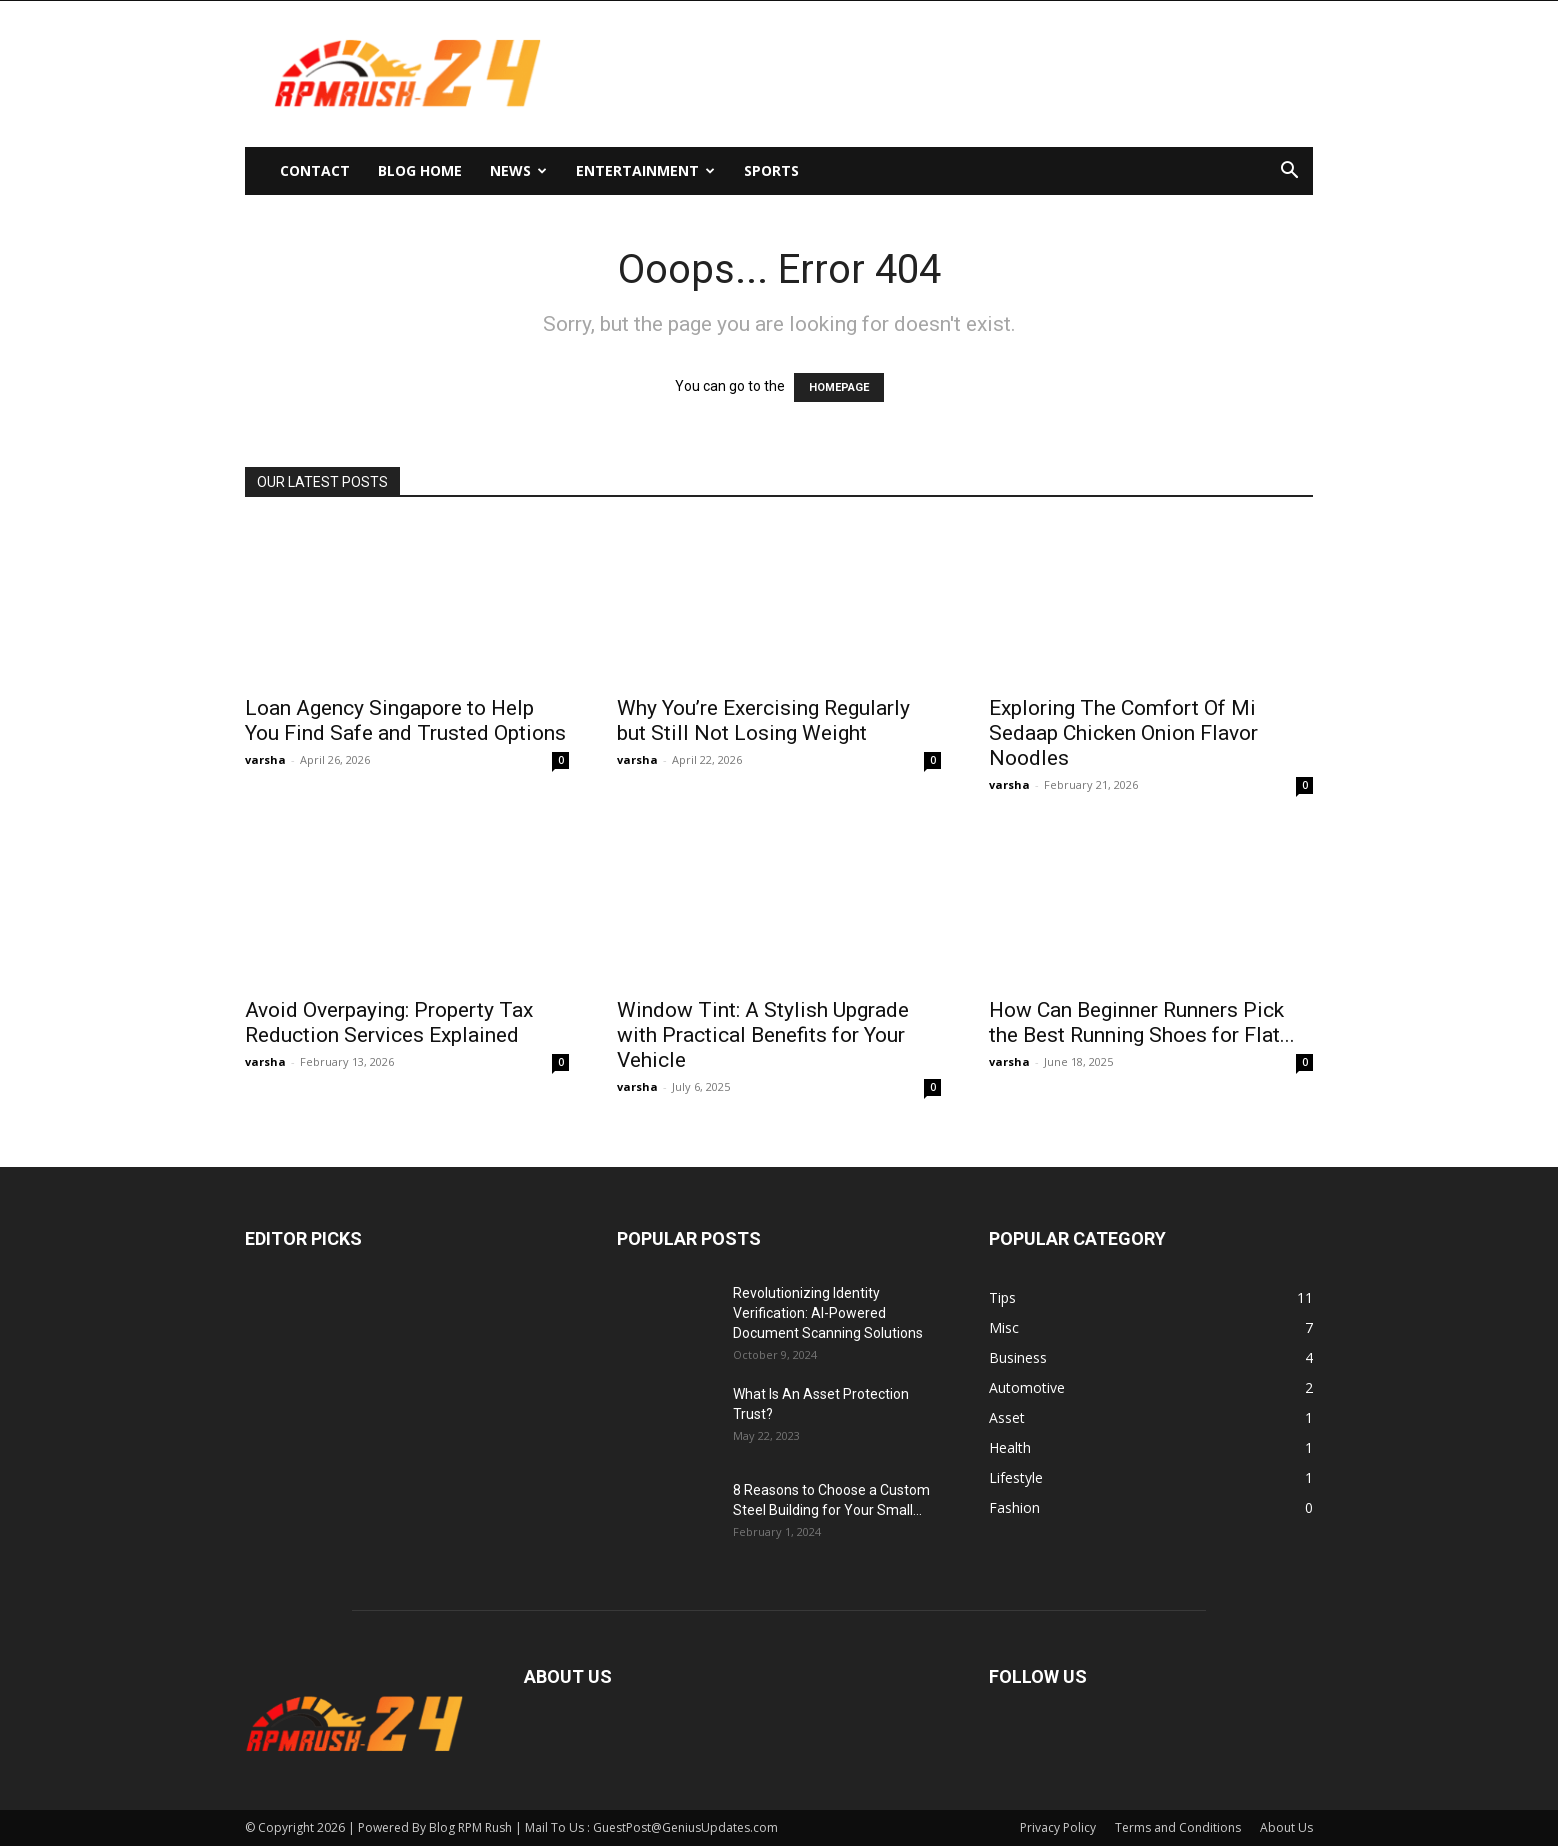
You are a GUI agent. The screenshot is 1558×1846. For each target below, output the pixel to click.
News (518, 170)
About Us (1286, 1827)
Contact (315, 170)
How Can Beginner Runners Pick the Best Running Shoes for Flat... (1142, 1022)
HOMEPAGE (839, 387)
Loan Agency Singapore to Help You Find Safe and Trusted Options (405, 720)
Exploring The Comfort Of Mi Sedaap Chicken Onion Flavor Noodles (1123, 733)
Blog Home (420, 170)
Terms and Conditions (1178, 1827)
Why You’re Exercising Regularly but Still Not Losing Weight (763, 720)
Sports (771, 170)
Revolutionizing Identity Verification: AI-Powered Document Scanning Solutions (828, 1313)
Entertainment (645, 170)
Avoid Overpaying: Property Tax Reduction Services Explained (389, 1022)
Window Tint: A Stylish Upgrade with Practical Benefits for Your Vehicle (763, 1035)
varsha (265, 759)
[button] (1289, 172)
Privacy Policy (1058, 1827)
